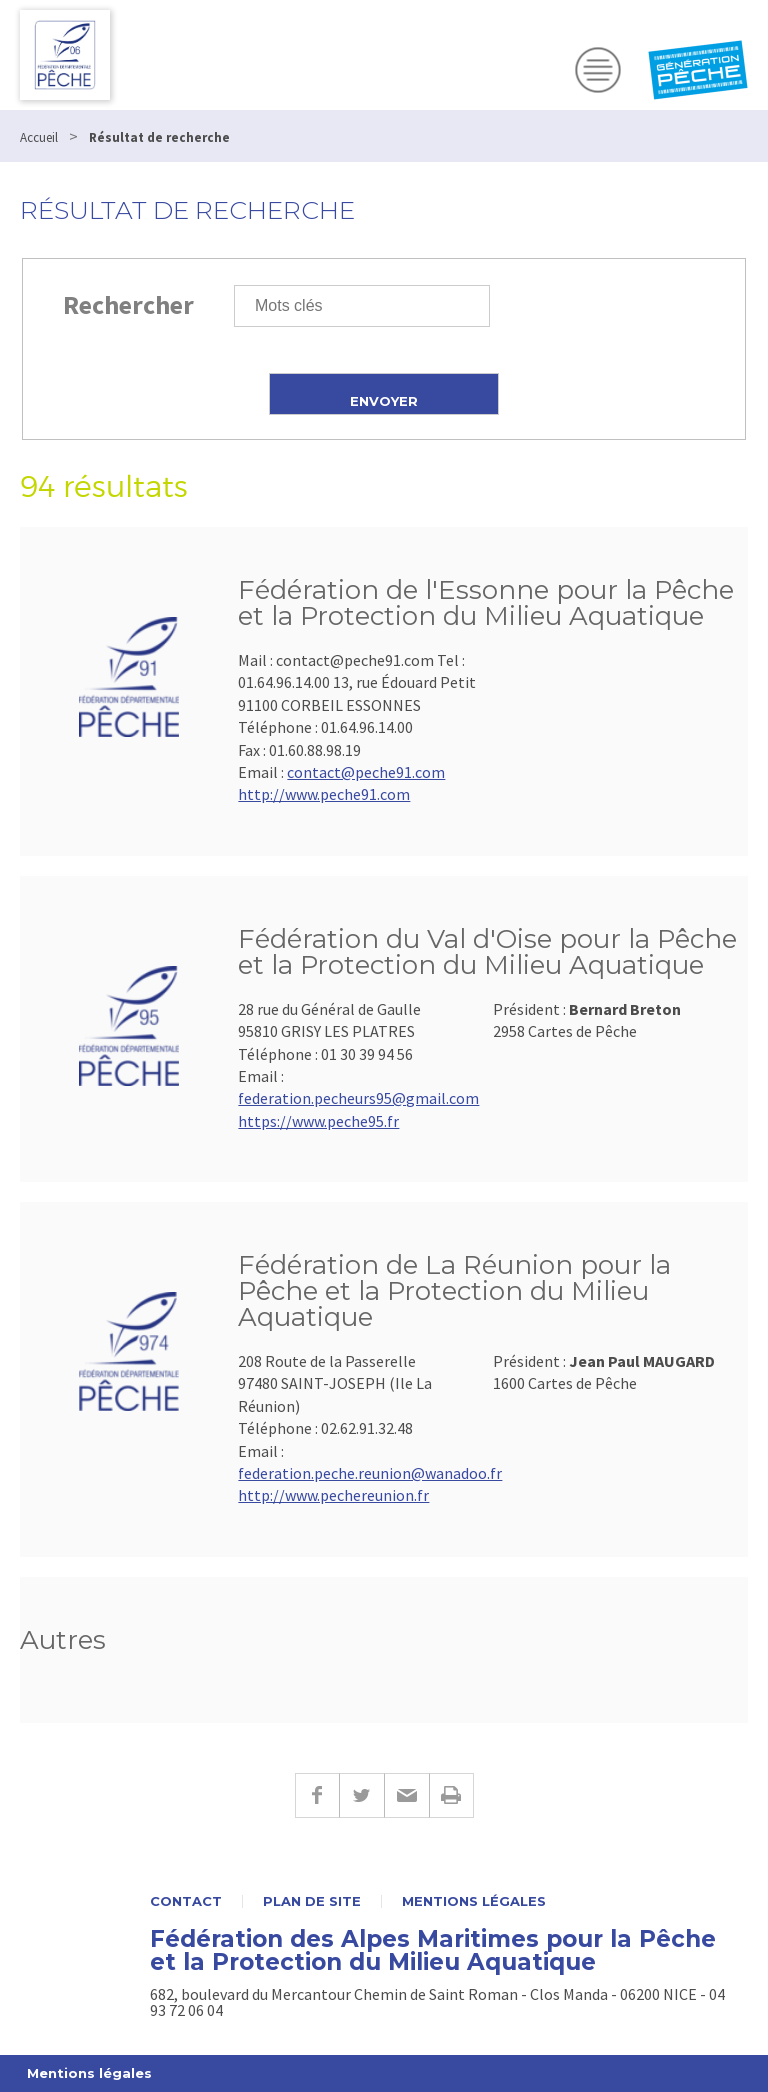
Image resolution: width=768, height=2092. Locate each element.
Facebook (317, 1795)
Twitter (361, 1795)
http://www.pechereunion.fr (333, 1495)
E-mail (406, 1795)
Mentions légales (474, 1901)
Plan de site (312, 1901)
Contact (186, 1901)
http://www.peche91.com (324, 794)
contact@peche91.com (366, 772)
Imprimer (451, 1795)
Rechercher (128, 304)
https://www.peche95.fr (318, 1121)
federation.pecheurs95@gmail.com (358, 1098)
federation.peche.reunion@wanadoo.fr (370, 1473)
